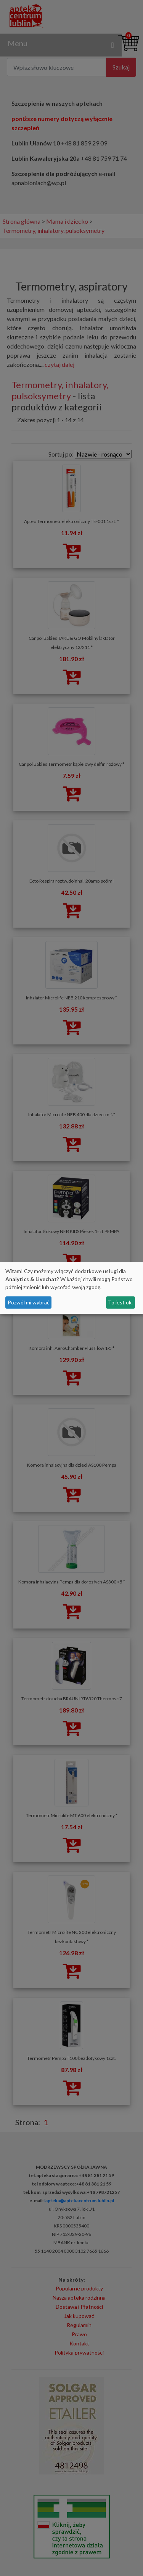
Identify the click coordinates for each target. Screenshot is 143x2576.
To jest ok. (120, 1302)
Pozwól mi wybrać (29, 1302)
